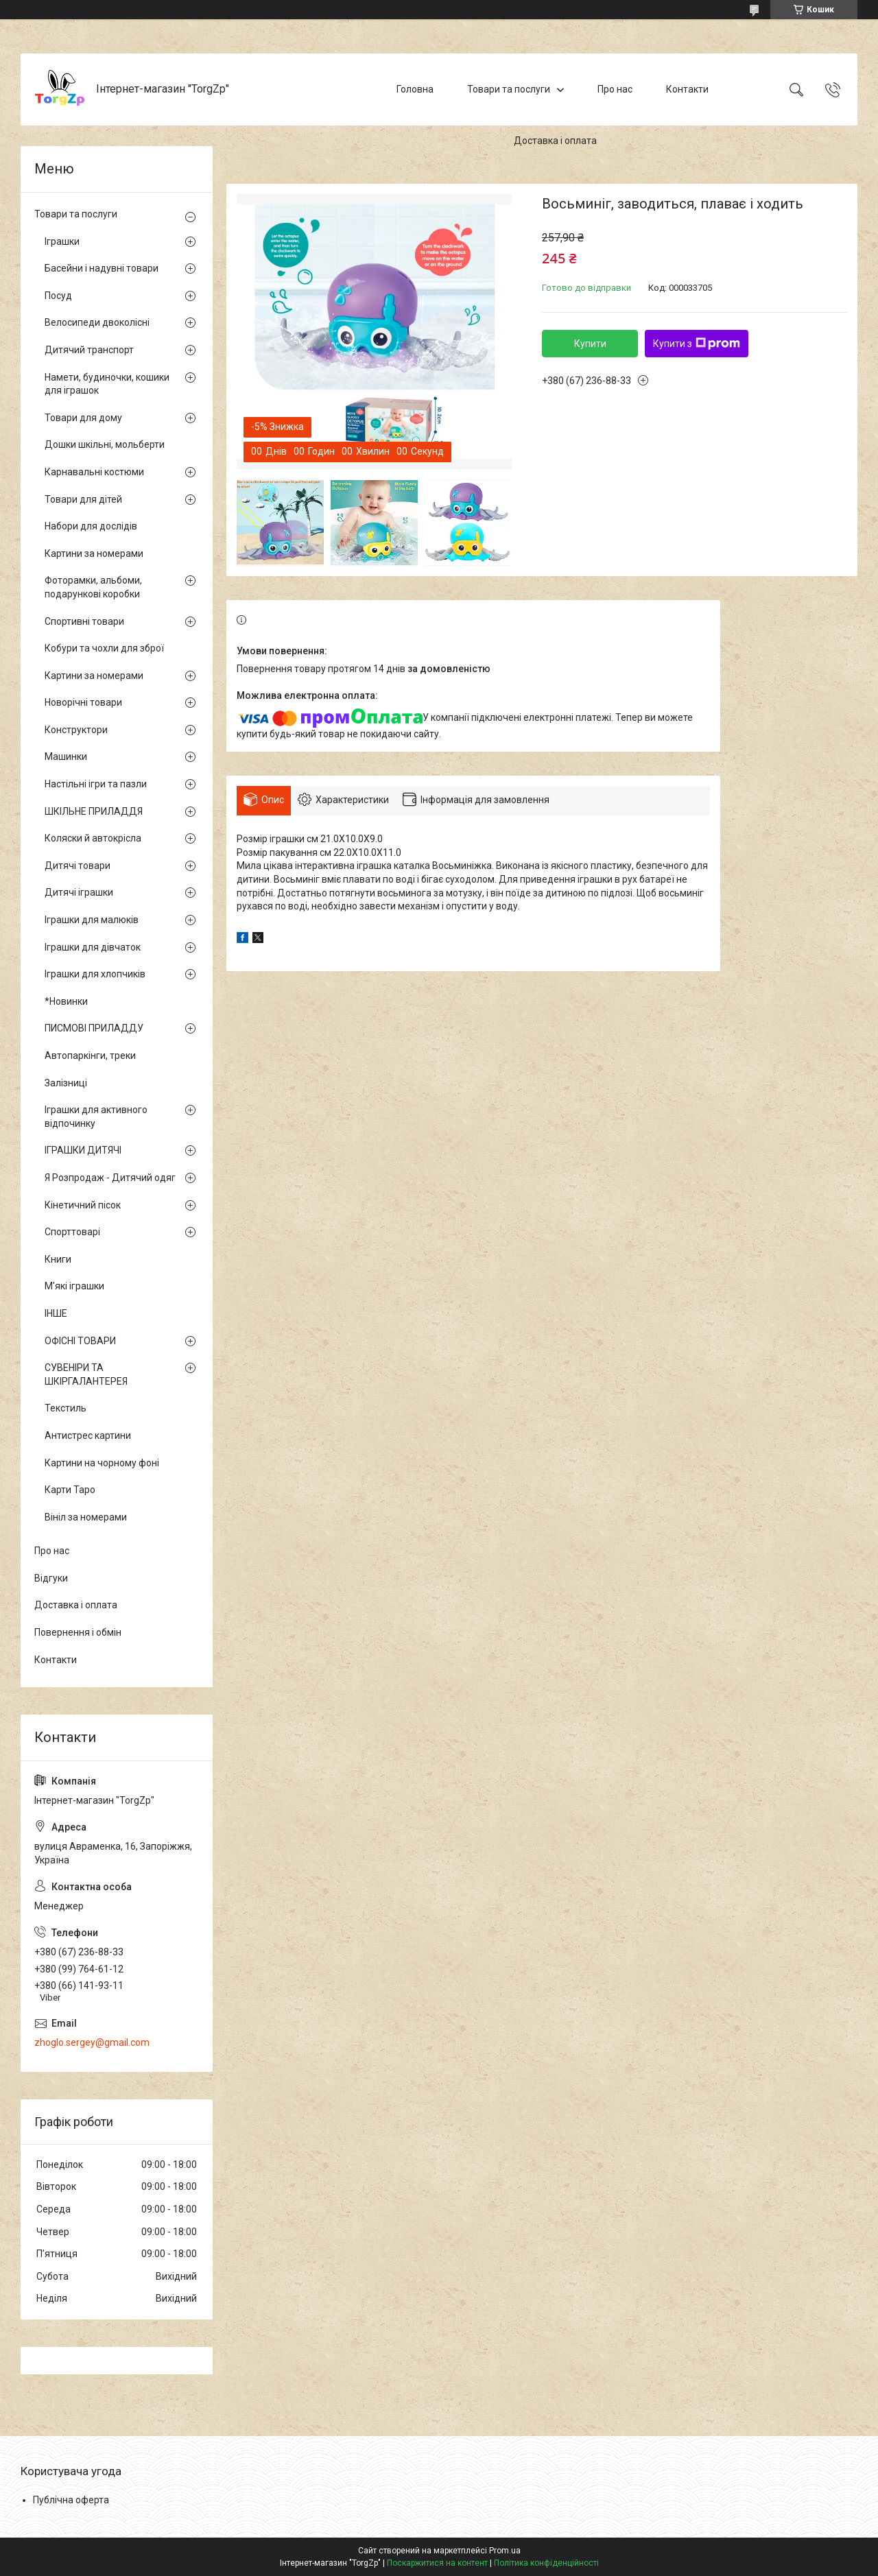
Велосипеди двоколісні (97, 322)
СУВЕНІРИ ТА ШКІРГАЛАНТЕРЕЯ (86, 1374)
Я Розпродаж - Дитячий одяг (110, 1177)
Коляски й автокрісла (93, 838)
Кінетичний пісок (83, 1205)
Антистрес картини (88, 1435)
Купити (590, 343)
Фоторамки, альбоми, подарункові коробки (93, 587)
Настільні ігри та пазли (96, 783)
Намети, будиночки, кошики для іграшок (107, 384)
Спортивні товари (84, 621)
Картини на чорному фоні (102, 1462)
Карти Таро (70, 1489)
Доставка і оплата (555, 140)
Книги (58, 1259)
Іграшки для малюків (92, 919)
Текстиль (65, 1408)
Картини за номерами (94, 553)
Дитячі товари (77, 865)
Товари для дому (83, 417)
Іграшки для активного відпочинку (96, 1116)
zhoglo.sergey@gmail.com (92, 2042)
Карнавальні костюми (94, 471)
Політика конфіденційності (546, 2563)
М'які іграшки (74, 1285)
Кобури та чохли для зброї (104, 648)
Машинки (66, 756)
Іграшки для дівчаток (93, 947)
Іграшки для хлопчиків (95, 973)
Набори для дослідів (91, 526)
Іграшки (62, 241)
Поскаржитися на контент (437, 2563)
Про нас (614, 89)
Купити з (696, 343)
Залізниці (66, 1082)
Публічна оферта (71, 2499)
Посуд (58, 295)
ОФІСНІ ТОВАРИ (80, 1340)
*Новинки (66, 1001)
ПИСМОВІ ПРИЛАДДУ (94, 1028)
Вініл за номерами (86, 1517)
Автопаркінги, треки (90, 1055)
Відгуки (51, 1578)
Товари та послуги (508, 89)
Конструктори (76, 729)
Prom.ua (505, 2550)
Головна (415, 89)
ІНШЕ (56, 1313)
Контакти (687, 89)
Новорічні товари (83, 702)
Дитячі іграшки (79, 892)
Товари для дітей (83, 499)
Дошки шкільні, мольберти (105, 444)
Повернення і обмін (77, 1632)
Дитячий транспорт (89, 349)
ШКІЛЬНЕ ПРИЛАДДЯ (94, 811)
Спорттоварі (72, 1231)
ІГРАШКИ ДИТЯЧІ (83, 1150)
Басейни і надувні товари (101, 268)
